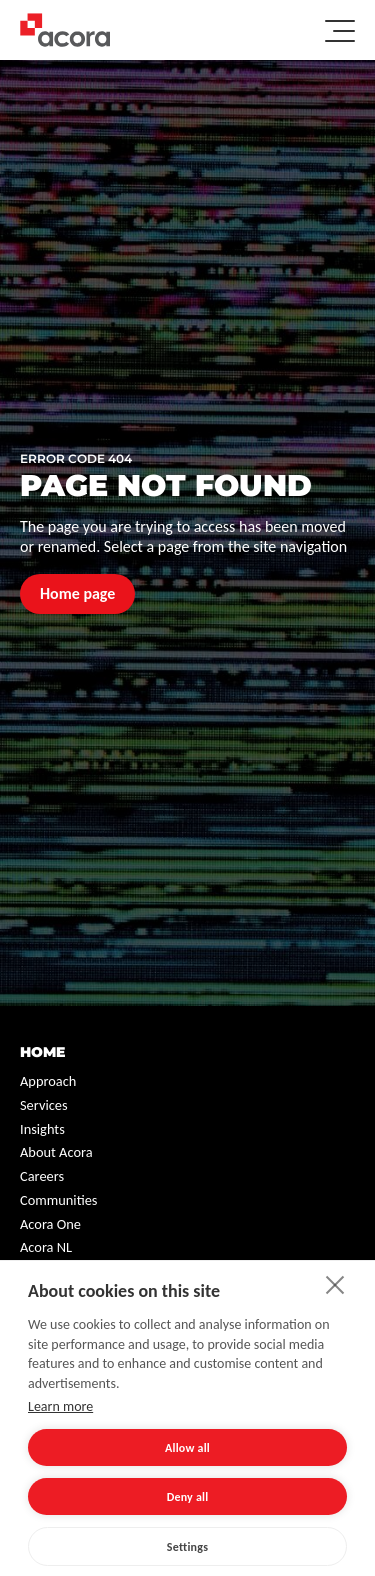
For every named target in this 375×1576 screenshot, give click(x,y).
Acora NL (46, 1247)
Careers (42, 1176)
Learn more (60, 1406)
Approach (48, 1081)
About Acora (56, 1152)
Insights (42, 1129)
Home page (77, 593)
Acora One (50, 1224)
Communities (58, 1200)
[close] (335, 1284)
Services (44, 1105)
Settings (187, 1547)
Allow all (187, 1448)
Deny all (188, 1497)
